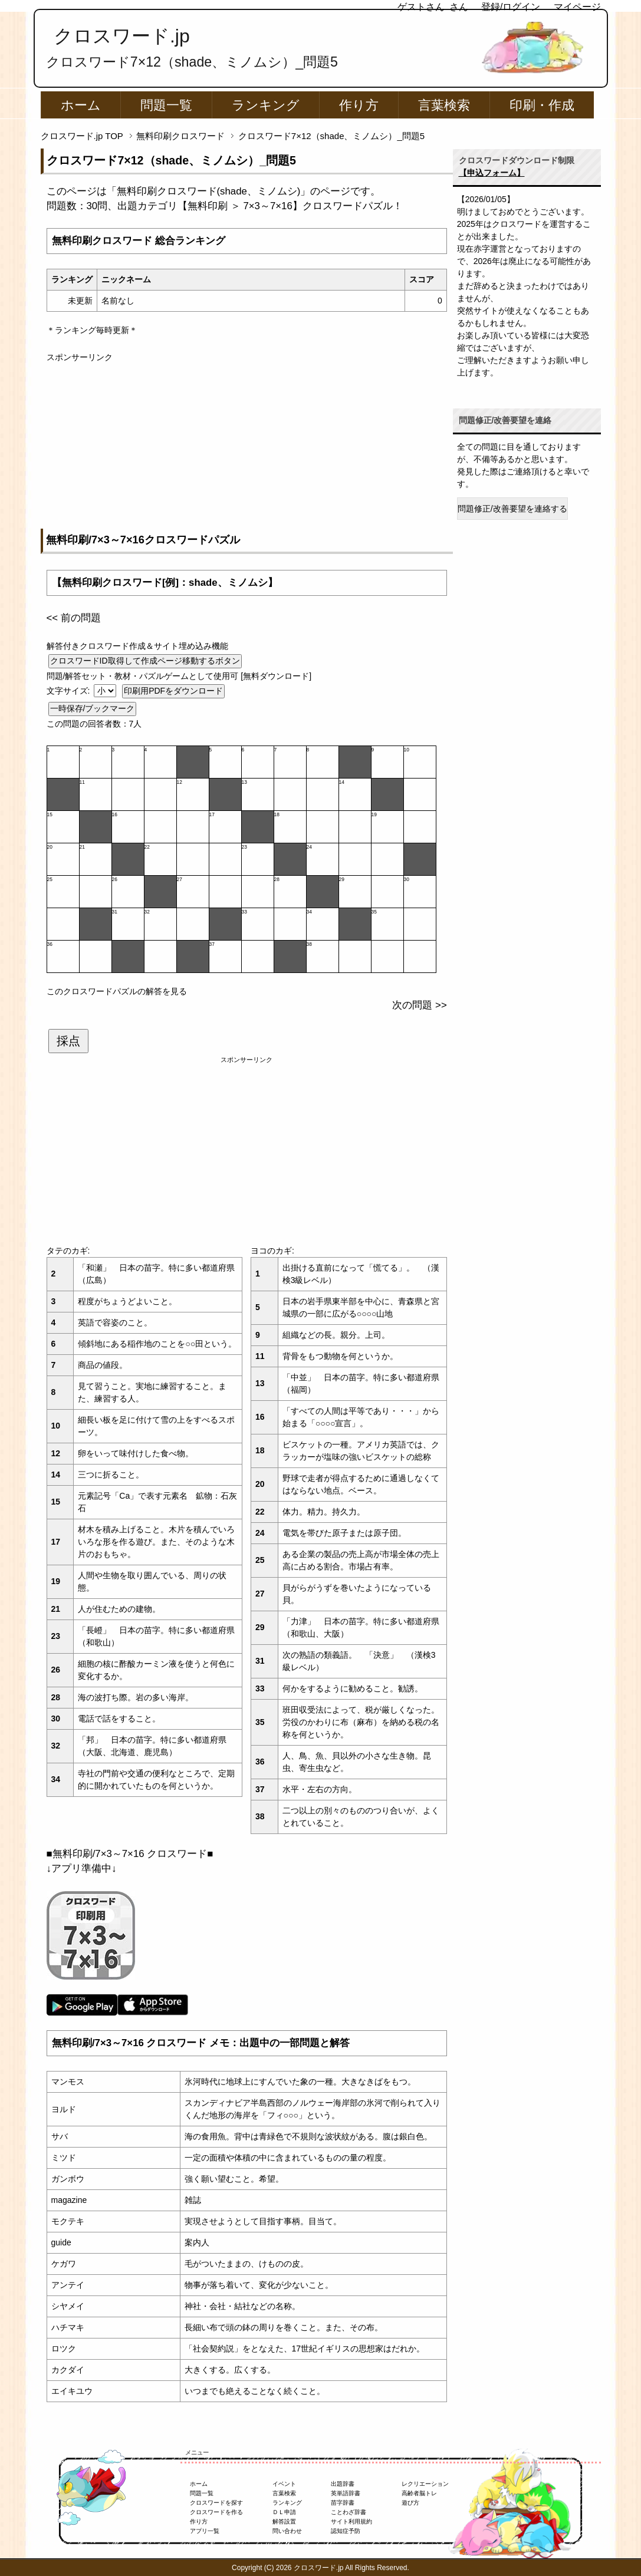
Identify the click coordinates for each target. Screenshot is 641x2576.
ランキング (266, 105)
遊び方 (410, 2502)
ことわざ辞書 (348, 2512)
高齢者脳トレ (419, 2493)
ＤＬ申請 (284, 2512)
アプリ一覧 (204, 2531)
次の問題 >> (419, 1005)
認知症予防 (345, 2531)
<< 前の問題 (74, 618)
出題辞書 (342, 2484)
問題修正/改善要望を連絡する (512, 508)
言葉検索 (444, 105)
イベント (284, 2484)
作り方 (359, 105)
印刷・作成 (541, 105)
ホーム (81, 105)
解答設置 (284, 2521)
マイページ (577, 7)
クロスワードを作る (216, 2512)
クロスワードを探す (216, 2502)
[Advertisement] (247, 446)
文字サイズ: (70, 690)
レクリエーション (425, 2484)
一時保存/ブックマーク (92, 708)
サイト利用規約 (351, 2521)
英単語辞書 (345, 2493)
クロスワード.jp (122, 36)
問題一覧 (166, 105)
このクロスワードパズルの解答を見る (117, 991)
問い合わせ (287, 2531)
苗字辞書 (342, 2502)
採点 (68, 1040)
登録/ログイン (510, 7)
